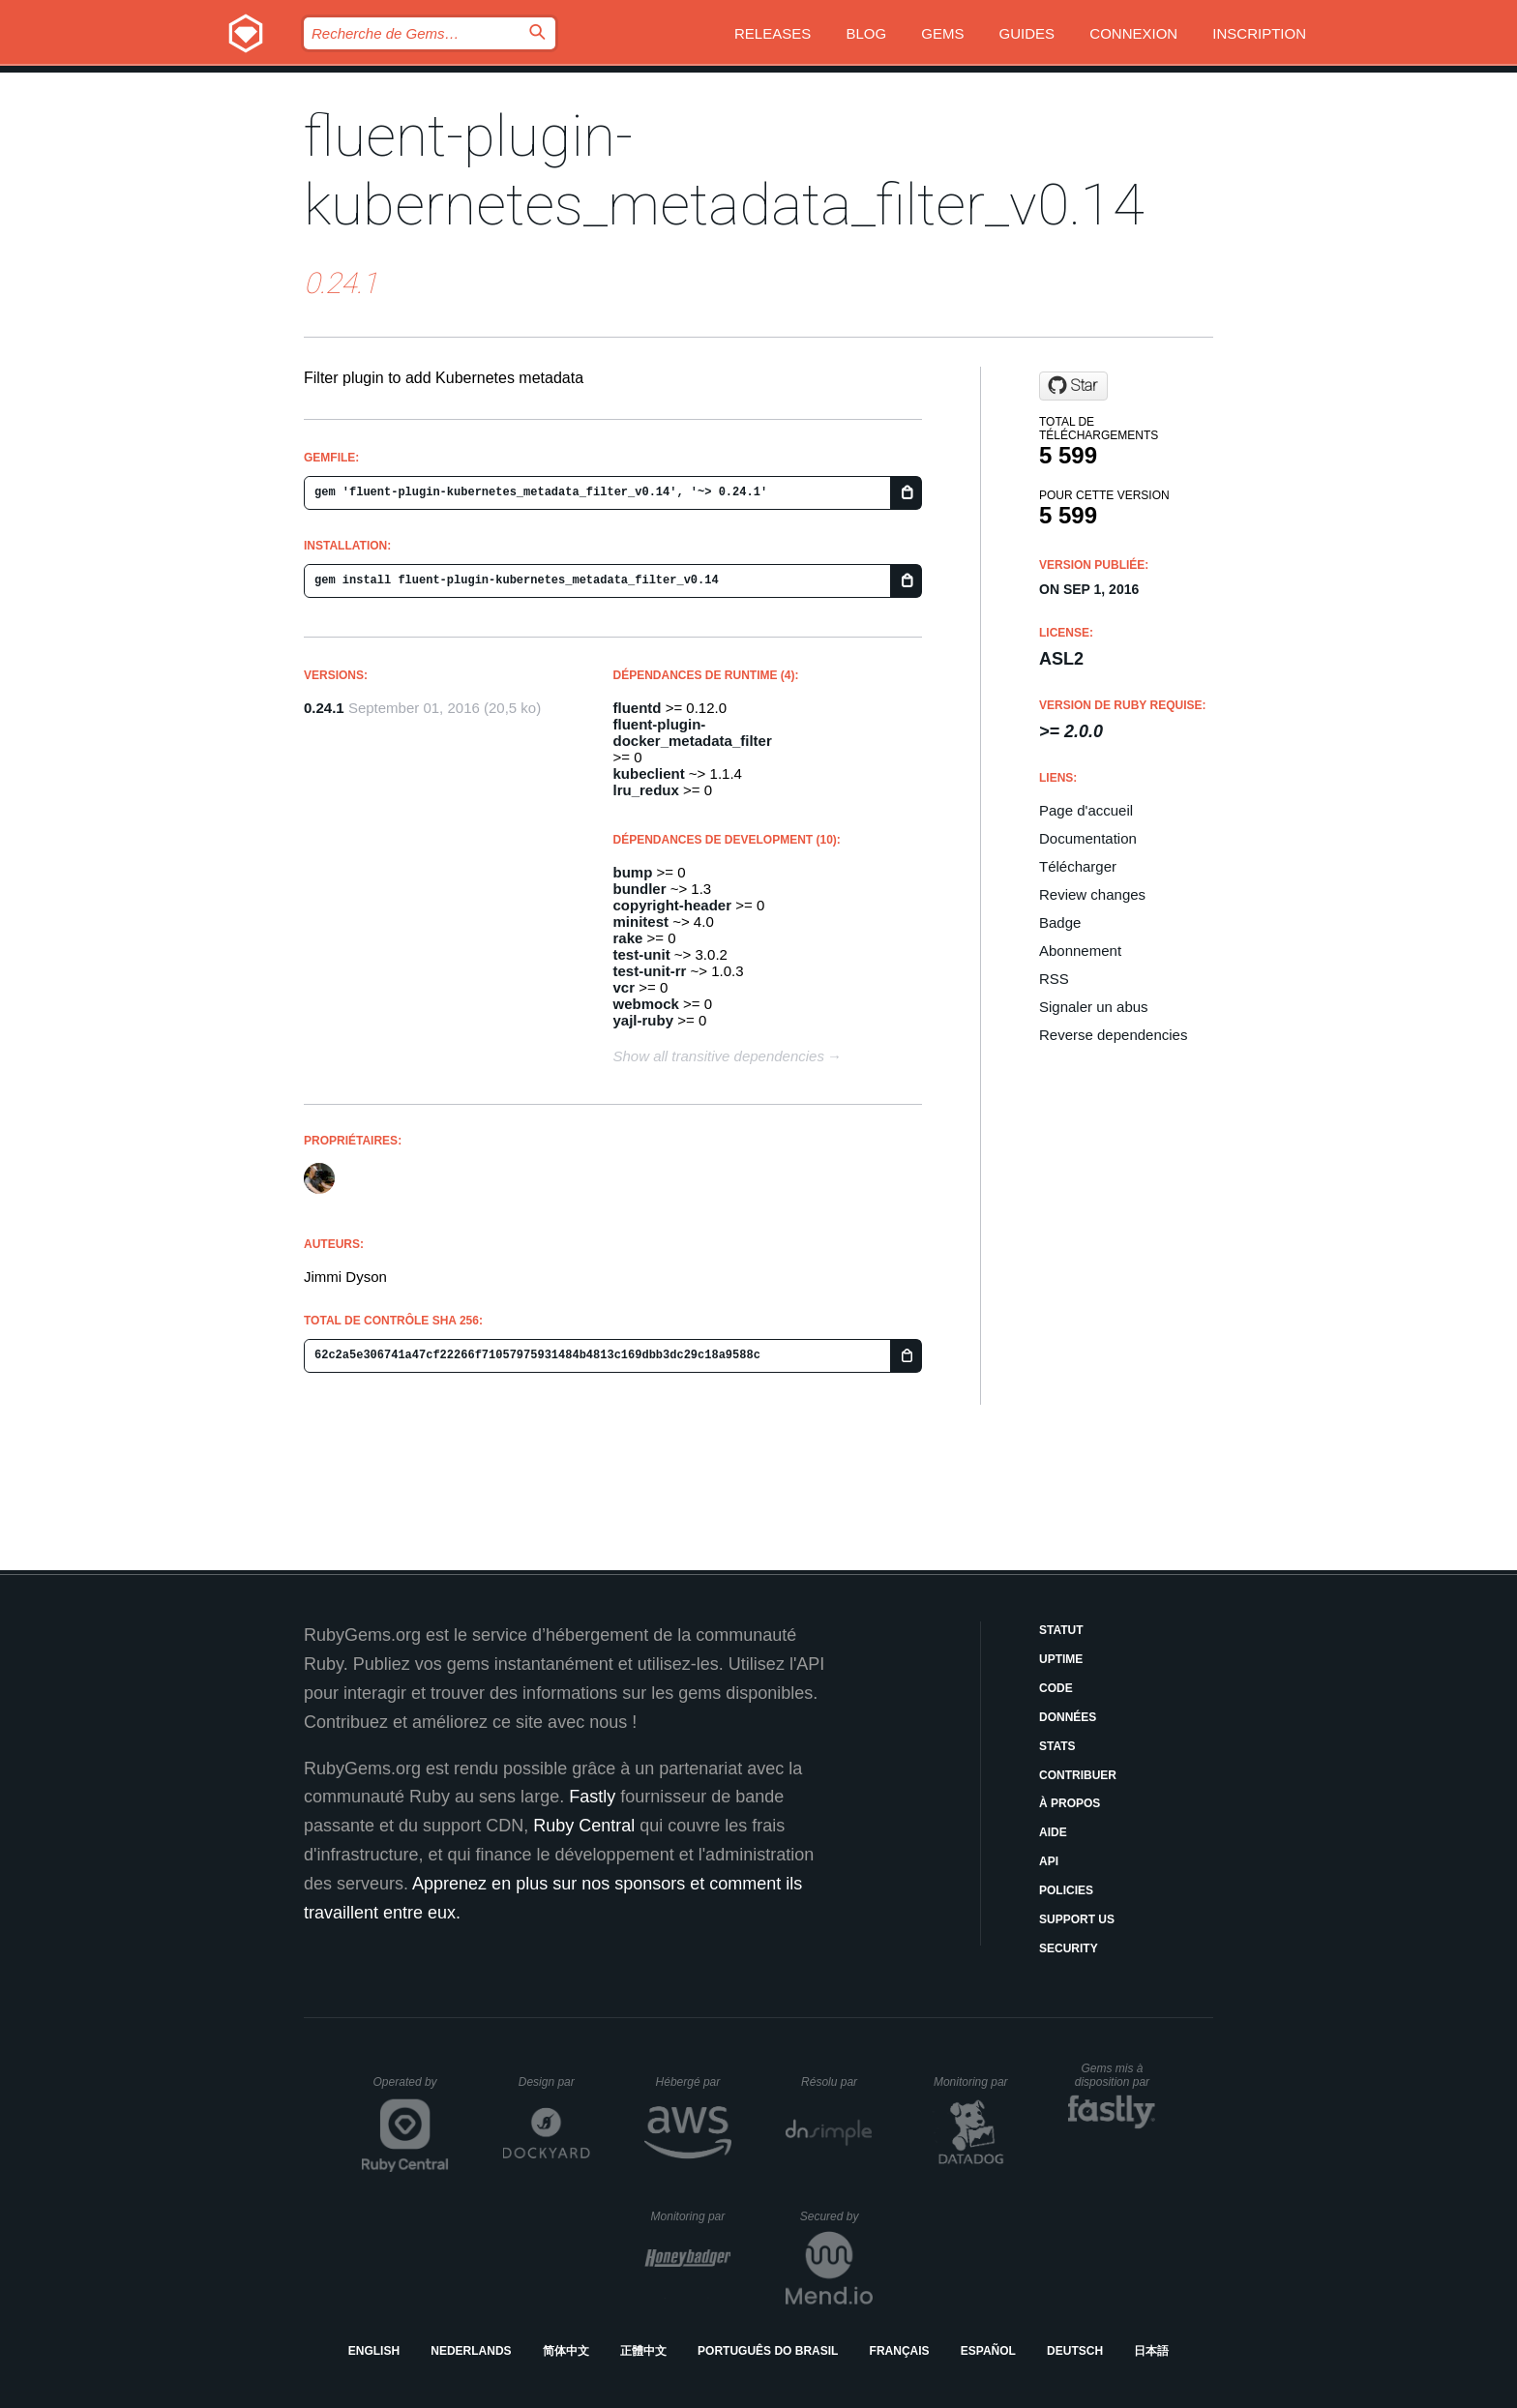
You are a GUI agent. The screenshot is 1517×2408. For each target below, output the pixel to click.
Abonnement (1080, 950)
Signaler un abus (1093, 1006)
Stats (1057, 1746)
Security (1068, 1948)
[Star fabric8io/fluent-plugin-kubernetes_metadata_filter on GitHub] (1073, 386)
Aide (1053, 1832)
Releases (772, 33)
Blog (866, 33)
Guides (1027, 33)
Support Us (1077, 1919)
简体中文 (566, 2351)
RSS (1054, 978)
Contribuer (1077, 1775)
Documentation (1088, 838)
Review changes (1092, 894)
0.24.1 (324, 707)
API (1048, 1861)
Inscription (1259, 33)
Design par (554, 2082)
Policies (1066, 1890)
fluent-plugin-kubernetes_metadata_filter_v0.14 (724, 170)
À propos (1069, 1803)
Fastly (592, 1796)
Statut (1061, 1630)
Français (900, 2351)
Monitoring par (974, 2082)
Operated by (411, 2088)
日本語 (1151, 2351)
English (374, 2351)
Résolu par (837, 2082)
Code (1056, 1688)
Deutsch (1075, 2351)
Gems (942, 33)
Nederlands (471, 2351)
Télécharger (1077, 866)
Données (1067, 1717)
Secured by (836, 2216)
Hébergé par (693, 2082)
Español (988, 2351)
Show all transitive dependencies (718, 1056)
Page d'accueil (1086, 810)
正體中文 (643, 2351)
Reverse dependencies (1113, 1034)
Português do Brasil (768, 2351)
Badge (1060, 922)
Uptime (1061, 1659)
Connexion (1133, 33)
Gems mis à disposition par (1115, 2075)
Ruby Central (584, 1825)
